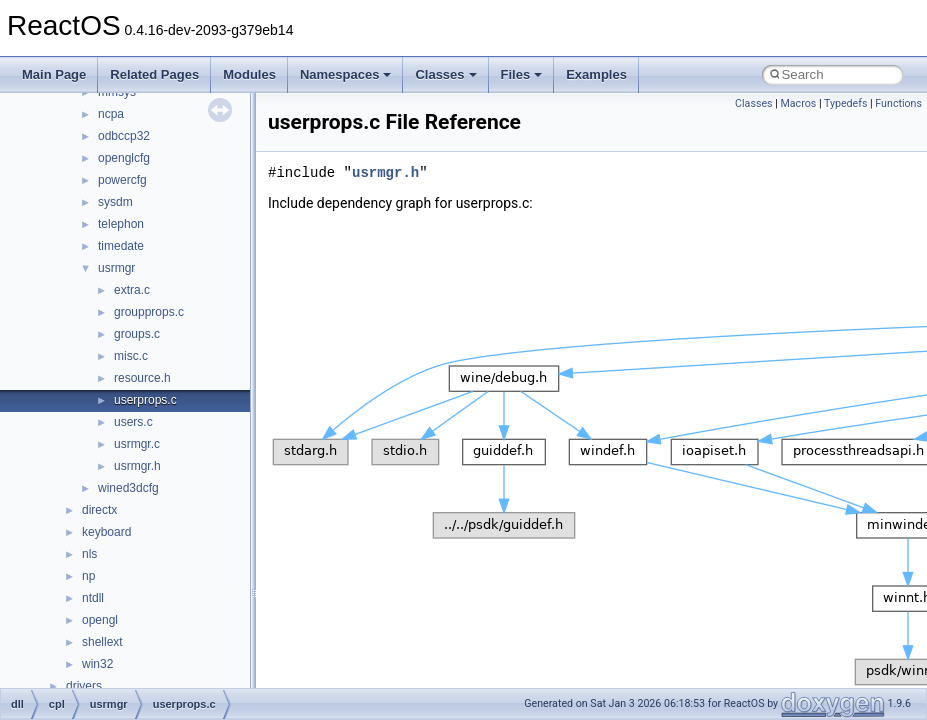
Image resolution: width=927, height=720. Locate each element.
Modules (249, 74)
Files (522, 74)
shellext (102, 642)
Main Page (54, 74)
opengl (100, 620)
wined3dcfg (128, 488)
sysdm (115, 202)
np (88, 576)
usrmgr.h (137, 466)
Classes (445, 74)
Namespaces (346, 74)
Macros (798, 103)
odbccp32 (124, 136)
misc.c (131, 356)
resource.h (142, 378)
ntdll (93, 598)
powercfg (122, 180)
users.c (133, 422)
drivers (84, 686)
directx (99, 510)
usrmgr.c (137, 444)
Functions (898, 103)
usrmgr (116, 268)
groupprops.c (149, 312)
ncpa (111, 114)
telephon (121, 224)
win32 (97, 664)
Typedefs (846, 103)
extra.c (132, 290)
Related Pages (154, 74)
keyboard (106, 532)
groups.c (137, 334)
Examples (596, 74)
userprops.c (145, 400)
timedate (121, 246)
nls (89, 554)
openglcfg (124, 158)
